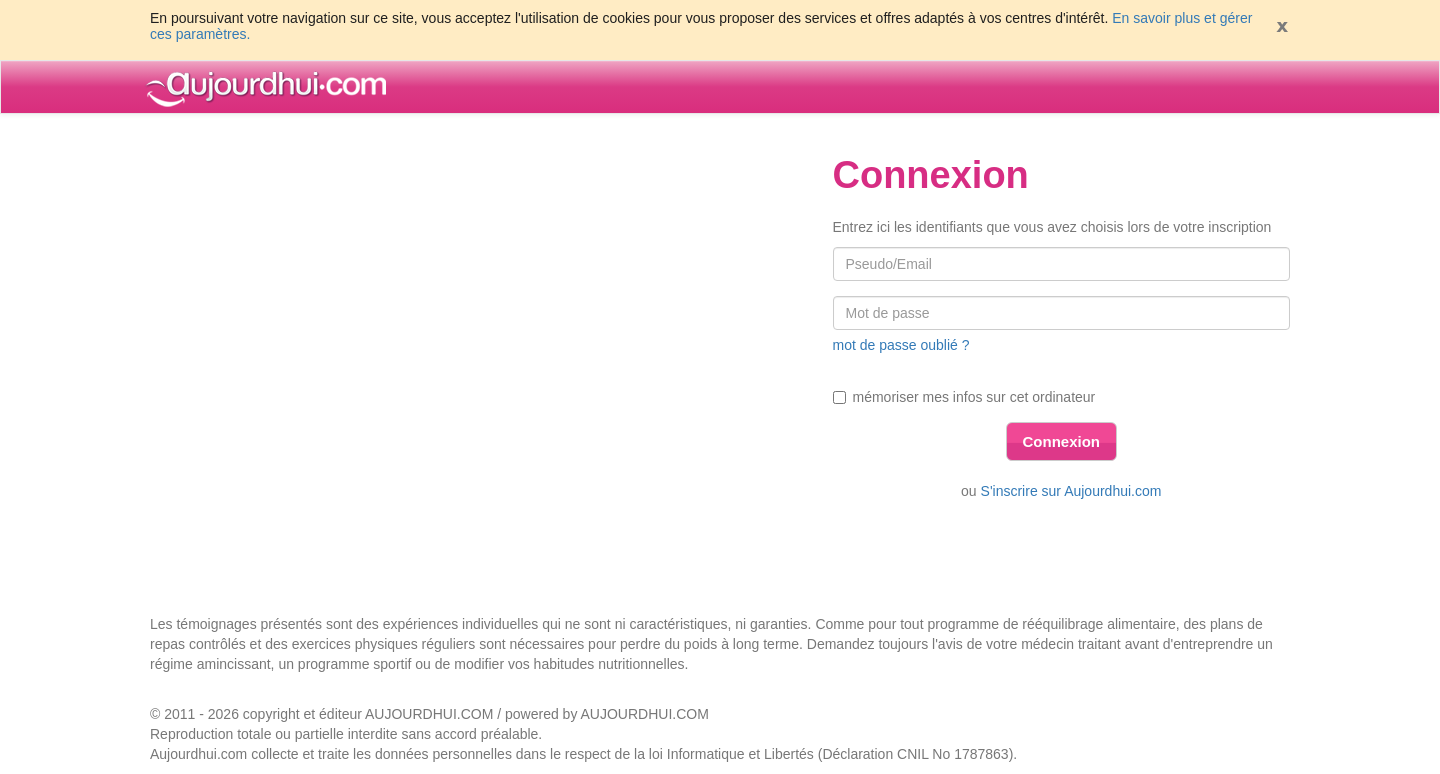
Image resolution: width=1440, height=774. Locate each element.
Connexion (1062, 441)
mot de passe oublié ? (901, 345)
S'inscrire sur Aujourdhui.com (1071, 491)
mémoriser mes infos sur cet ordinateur (964, 397)
